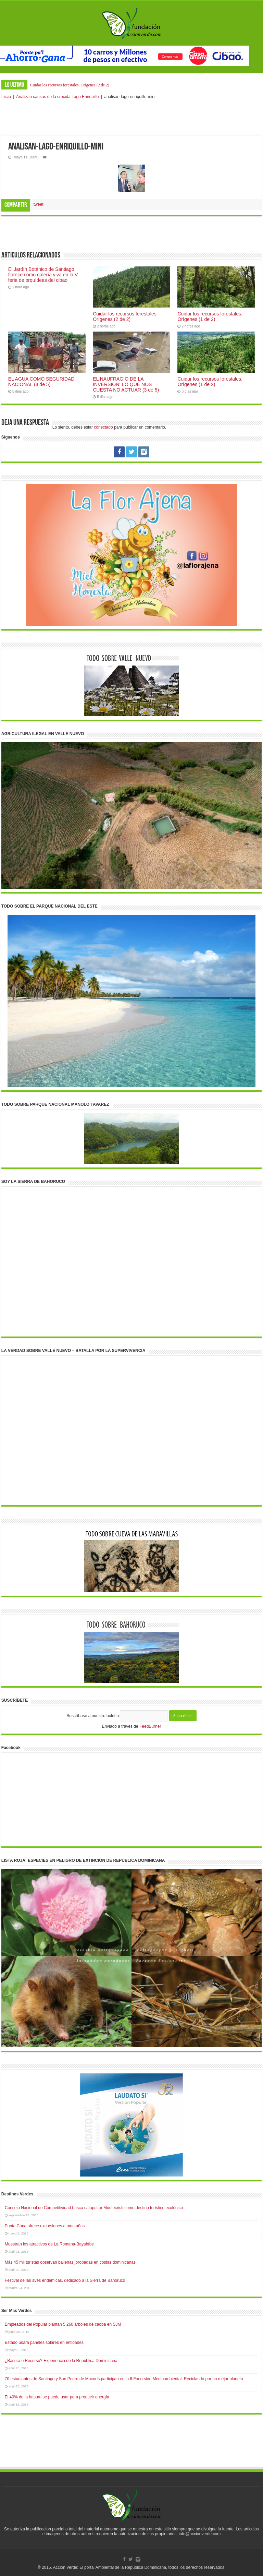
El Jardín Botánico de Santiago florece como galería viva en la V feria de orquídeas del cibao (43, 274)
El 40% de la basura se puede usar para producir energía (57, 2397)
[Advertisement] (131, 118)
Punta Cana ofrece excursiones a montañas (45, 2226)
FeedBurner (150, 1726)
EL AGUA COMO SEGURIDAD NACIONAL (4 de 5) (41, 381)
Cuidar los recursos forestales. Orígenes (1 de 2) (209, 316)
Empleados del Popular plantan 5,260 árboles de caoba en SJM (63, 2324)
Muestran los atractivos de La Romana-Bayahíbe (49, 2244)
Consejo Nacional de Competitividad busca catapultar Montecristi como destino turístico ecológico (94, 2207)
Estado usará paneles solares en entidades (44, 2342)
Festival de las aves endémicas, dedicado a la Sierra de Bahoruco (65, 2280)
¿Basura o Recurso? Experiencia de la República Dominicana (61, 2360)
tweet (38, 204)
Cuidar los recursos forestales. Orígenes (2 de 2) (69, 85)
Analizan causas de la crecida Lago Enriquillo (57, 96)
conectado (103, 427)
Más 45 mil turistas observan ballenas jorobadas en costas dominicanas (70, 2262)
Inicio (6, 96)
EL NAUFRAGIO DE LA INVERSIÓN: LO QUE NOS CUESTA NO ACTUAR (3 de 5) (126, 384)
